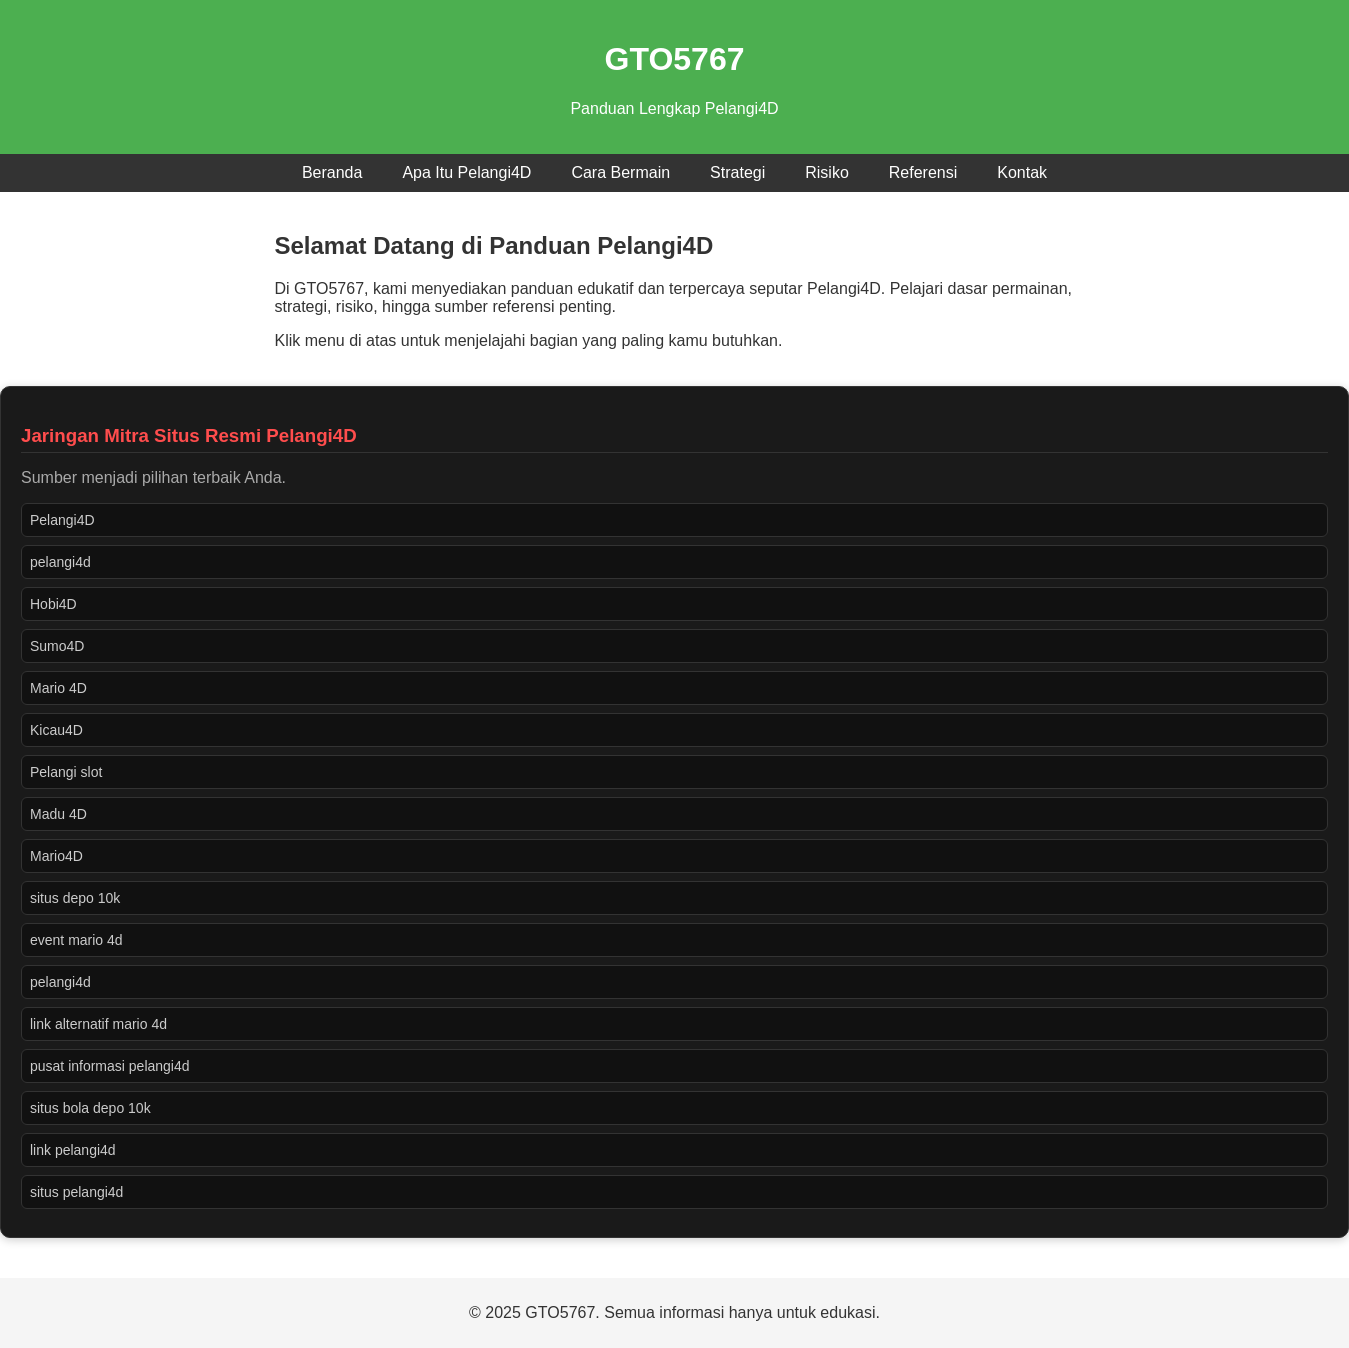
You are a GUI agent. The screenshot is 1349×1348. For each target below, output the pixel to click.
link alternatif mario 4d (98, 1024)
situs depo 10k (75, 898)
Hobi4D (53, 604)
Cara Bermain (620, 172)
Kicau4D (56, 730)
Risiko (827, 172)
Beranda (332, 172)
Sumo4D (57, 646)
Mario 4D (58, 688)
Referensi (923, 172)
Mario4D (56, 856)
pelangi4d (60, 562)
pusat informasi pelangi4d (110, 1066)
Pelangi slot (66, 772)
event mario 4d (76, 940)
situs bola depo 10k (90, 1108)
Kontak (1022, 172)
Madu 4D (58, 814)
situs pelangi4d (76, 1192)
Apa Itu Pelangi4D (466, 172)
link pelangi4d (73, 1150)
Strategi (737, 172)
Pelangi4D (62, 520)
